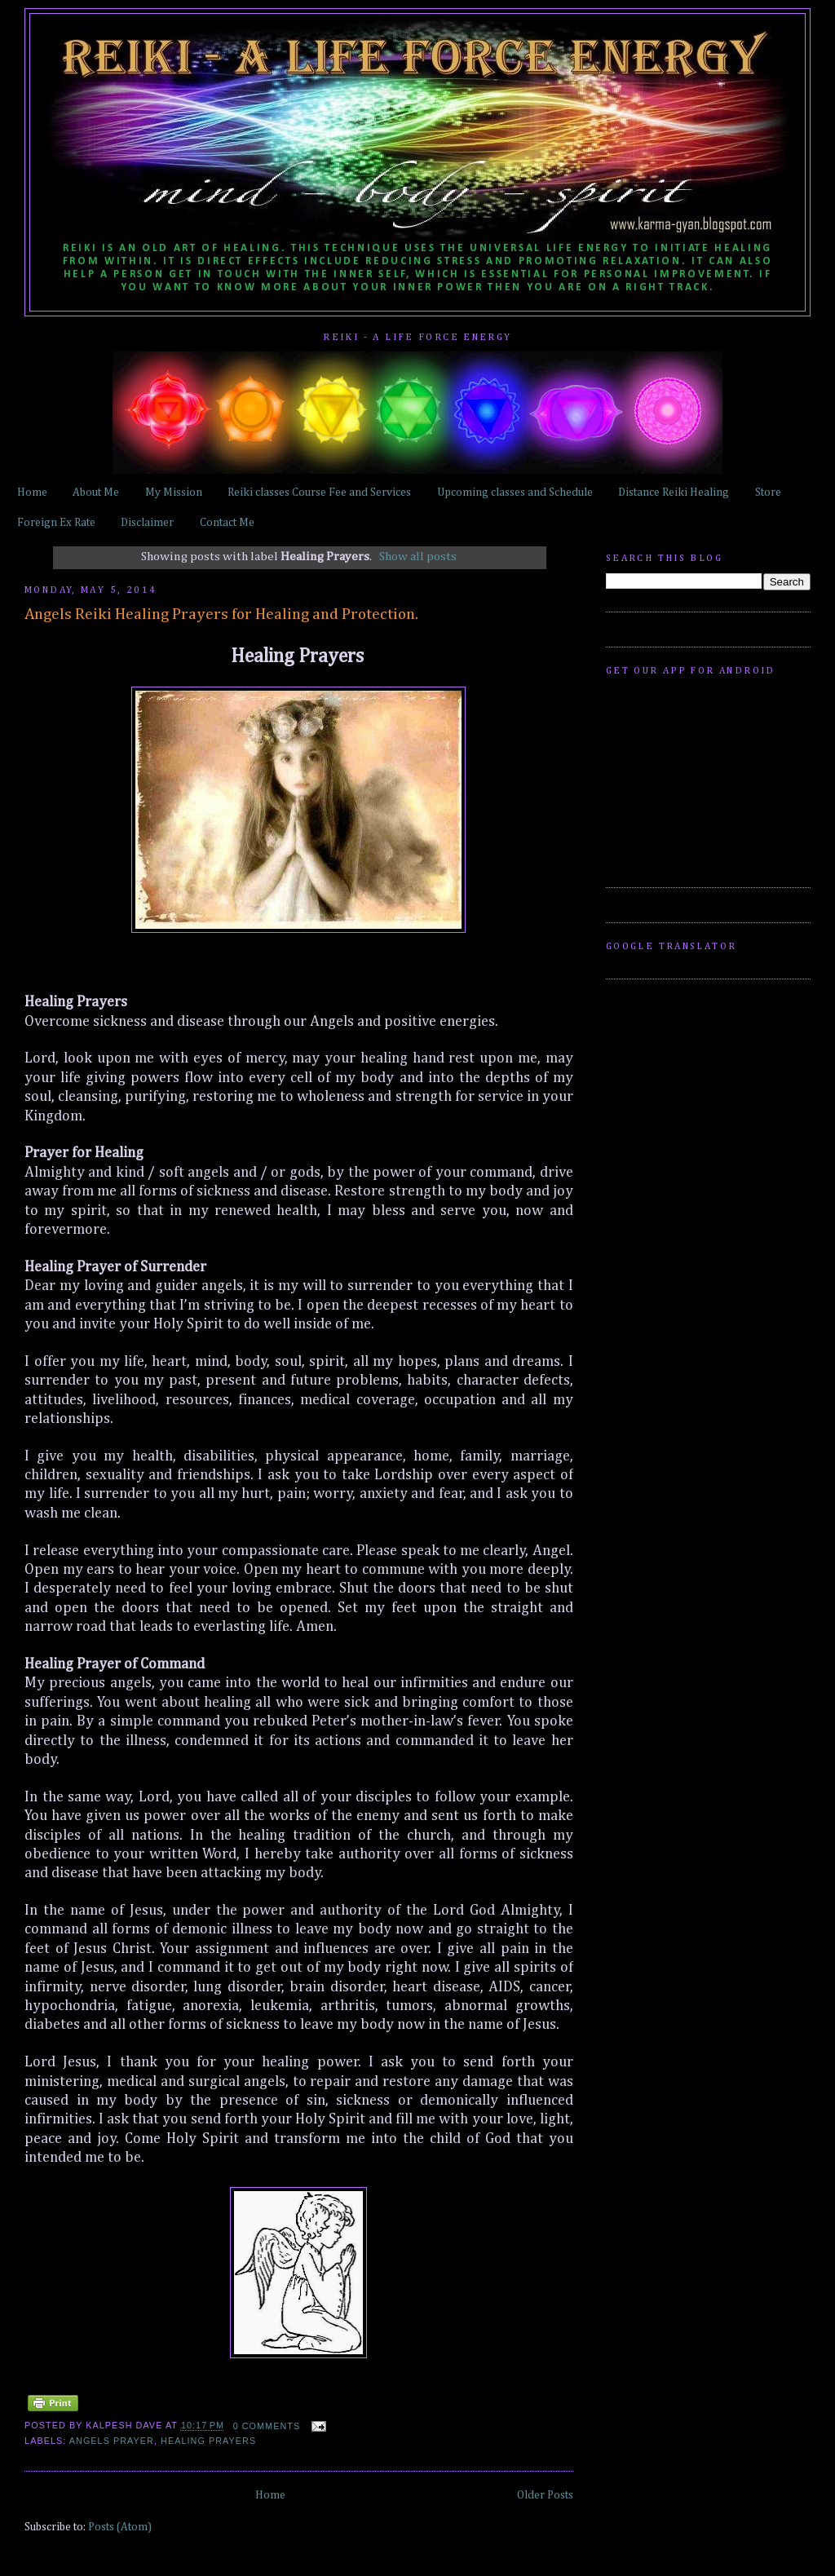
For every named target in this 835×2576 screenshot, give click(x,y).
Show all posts (418, 556)
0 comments (267, 2426)
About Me (96, 492)
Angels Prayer (111, 2441)
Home (32, 492)
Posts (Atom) (120, 2527)
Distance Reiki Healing (673, 492)
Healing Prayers (208, 2441)
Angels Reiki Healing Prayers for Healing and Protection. (221, 614)
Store (768, 492)
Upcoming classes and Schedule (515, 492)
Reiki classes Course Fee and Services (319, 492)
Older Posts (545, 2495)
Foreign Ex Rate (56, 522)
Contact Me (227, 522)
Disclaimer (147, 522)
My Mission (173, 492)
